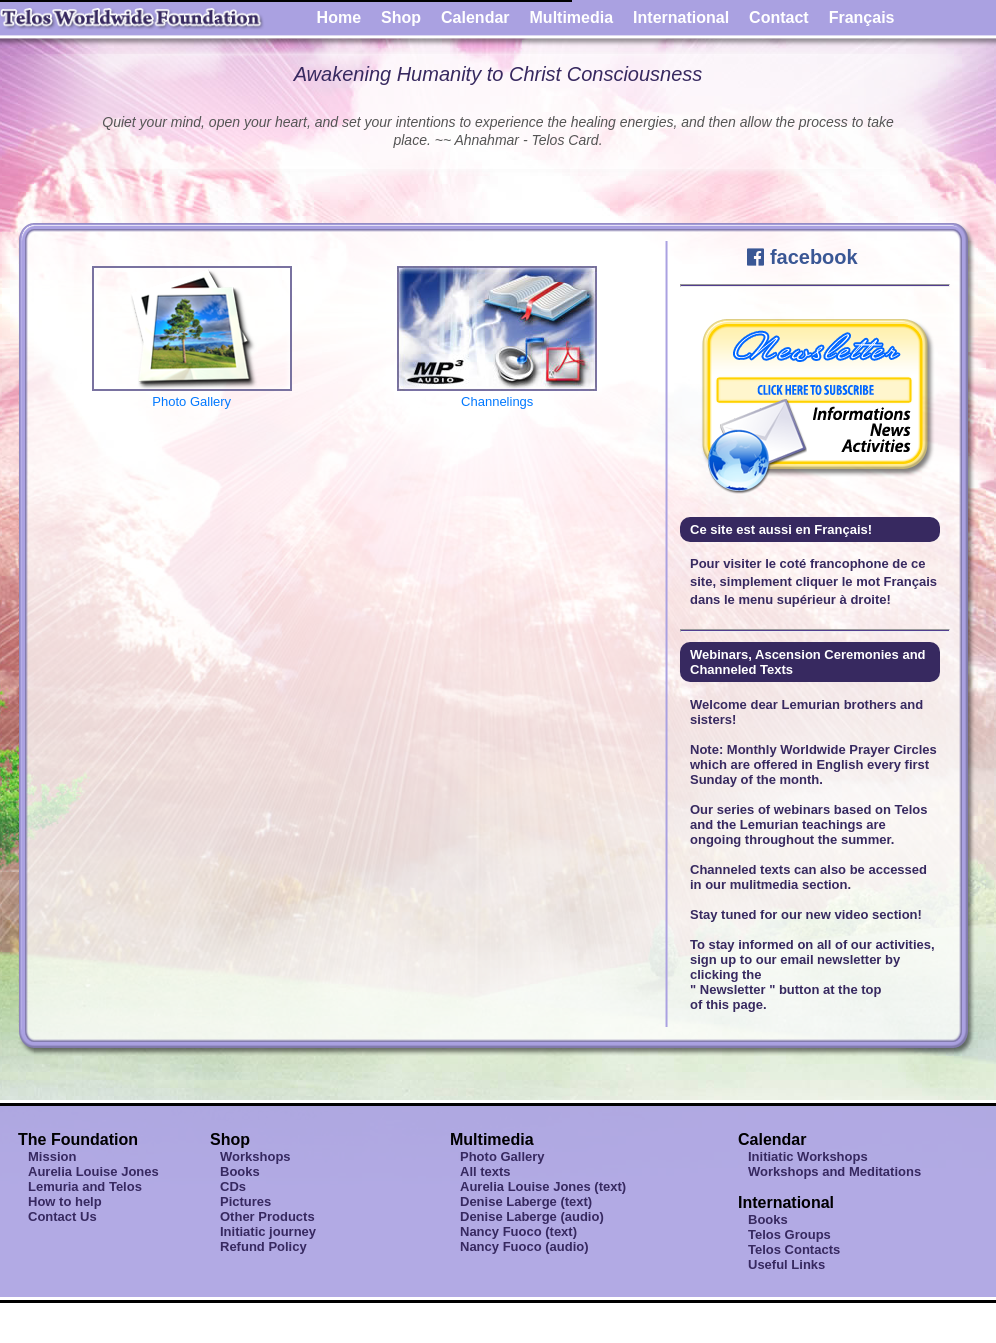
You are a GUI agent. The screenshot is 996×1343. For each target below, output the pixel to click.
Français (862, 17)
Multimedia (572, 17)
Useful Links (786, 1264)
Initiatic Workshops (808, 1156)
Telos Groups (789, 1234)
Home (339, 17)
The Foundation (78, 1139)
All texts (485, 1171)
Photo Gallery (192, 394)
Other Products (267, 1216)
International (681, 17)
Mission (52, 1156)
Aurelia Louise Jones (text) (543, 1186)
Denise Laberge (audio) (532, 1216)
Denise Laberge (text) (526, 1201)
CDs (233, 1186)
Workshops (255, 1156)
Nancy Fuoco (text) (518, 1231)
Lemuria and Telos (85, 1186)
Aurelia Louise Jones (93, 1171)
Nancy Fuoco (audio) (524, 1246)
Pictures (245, 1201)
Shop (401, 17)
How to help (65, 1201)
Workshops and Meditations (834, 1171)
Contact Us (62, 1216)
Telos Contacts (794, 1249)
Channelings (497, 394)
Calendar (475, 17)
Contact (779, 17)
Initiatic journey (268, 1231)
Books (240, 1171)
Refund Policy (263, 1246)
